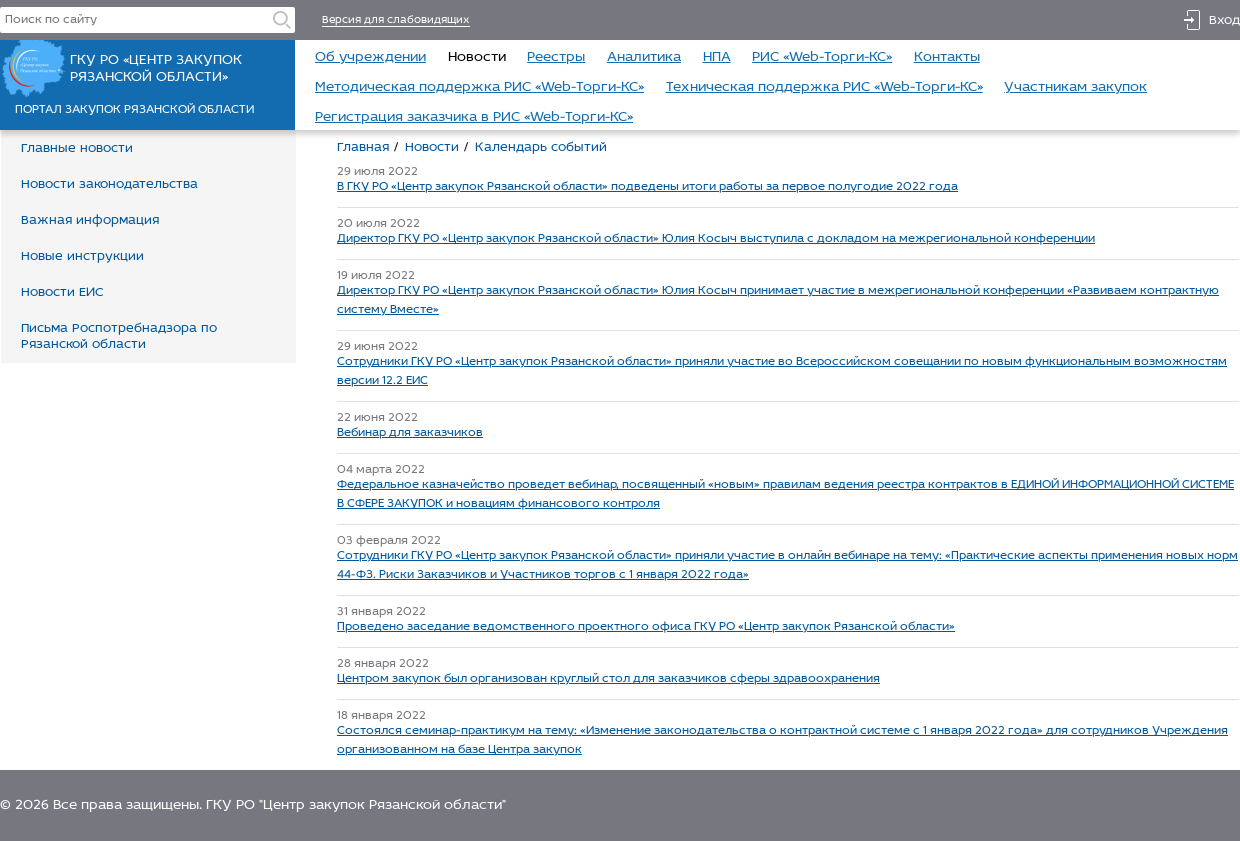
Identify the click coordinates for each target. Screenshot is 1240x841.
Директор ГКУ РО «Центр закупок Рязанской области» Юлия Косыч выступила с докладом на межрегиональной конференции (716, 239)
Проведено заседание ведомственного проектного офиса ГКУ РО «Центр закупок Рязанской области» (646, 627)
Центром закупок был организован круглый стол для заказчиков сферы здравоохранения (608, 679)
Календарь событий (541, 147)
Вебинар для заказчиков (410, 433)
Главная (363, 147)
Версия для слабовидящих (396, 20)
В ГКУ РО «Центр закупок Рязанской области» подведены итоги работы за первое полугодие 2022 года (647, 187)
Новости (432, 147)
